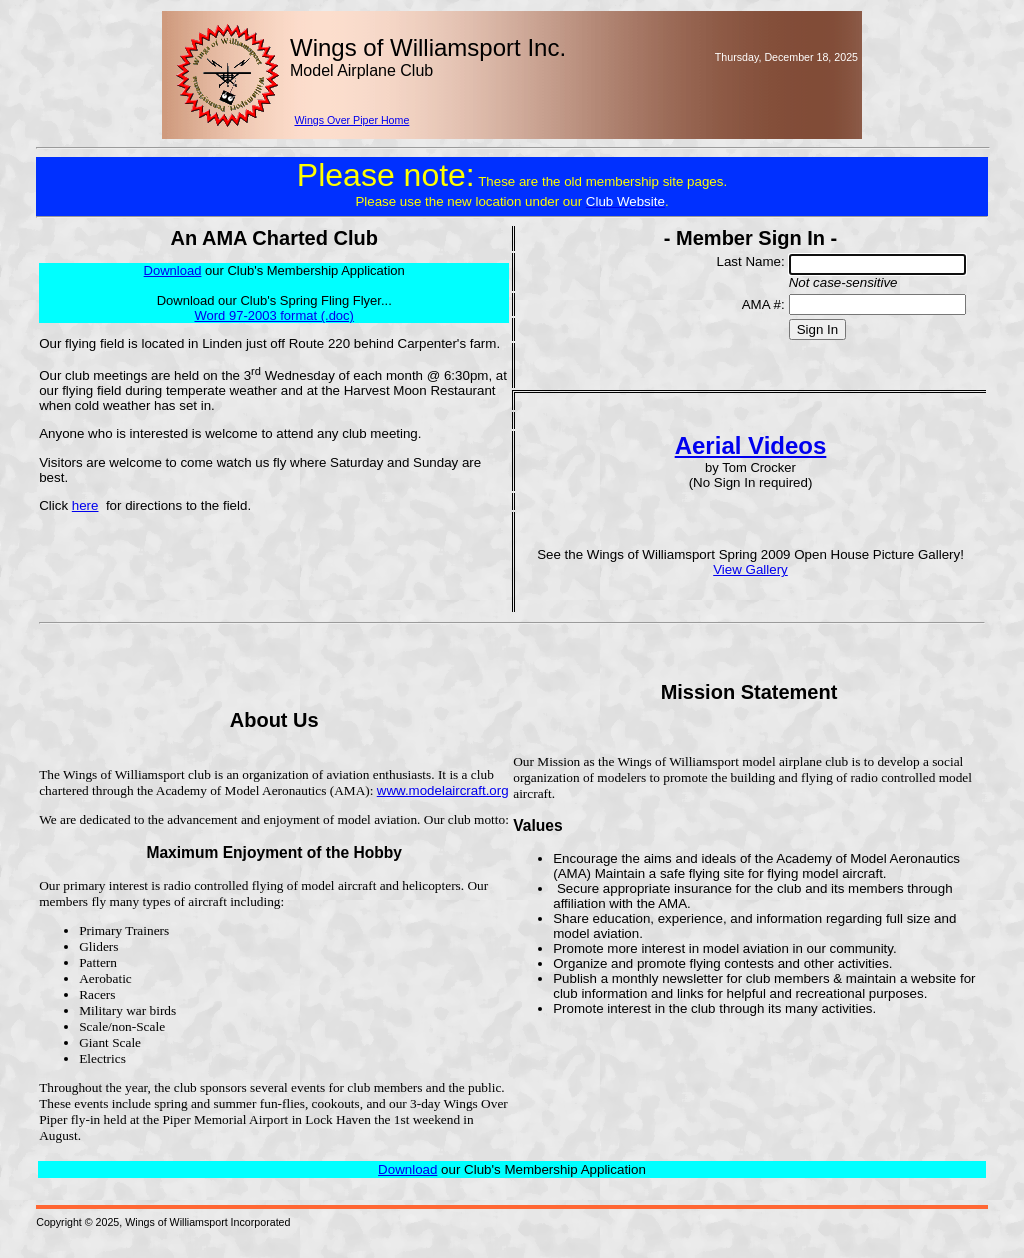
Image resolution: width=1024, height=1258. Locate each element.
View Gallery (750, 569)
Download (407, 1169)
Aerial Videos (751, 445)
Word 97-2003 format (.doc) (273, 315)
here (85, 505)
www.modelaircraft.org (443, 790)
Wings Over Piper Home (351, 120)
